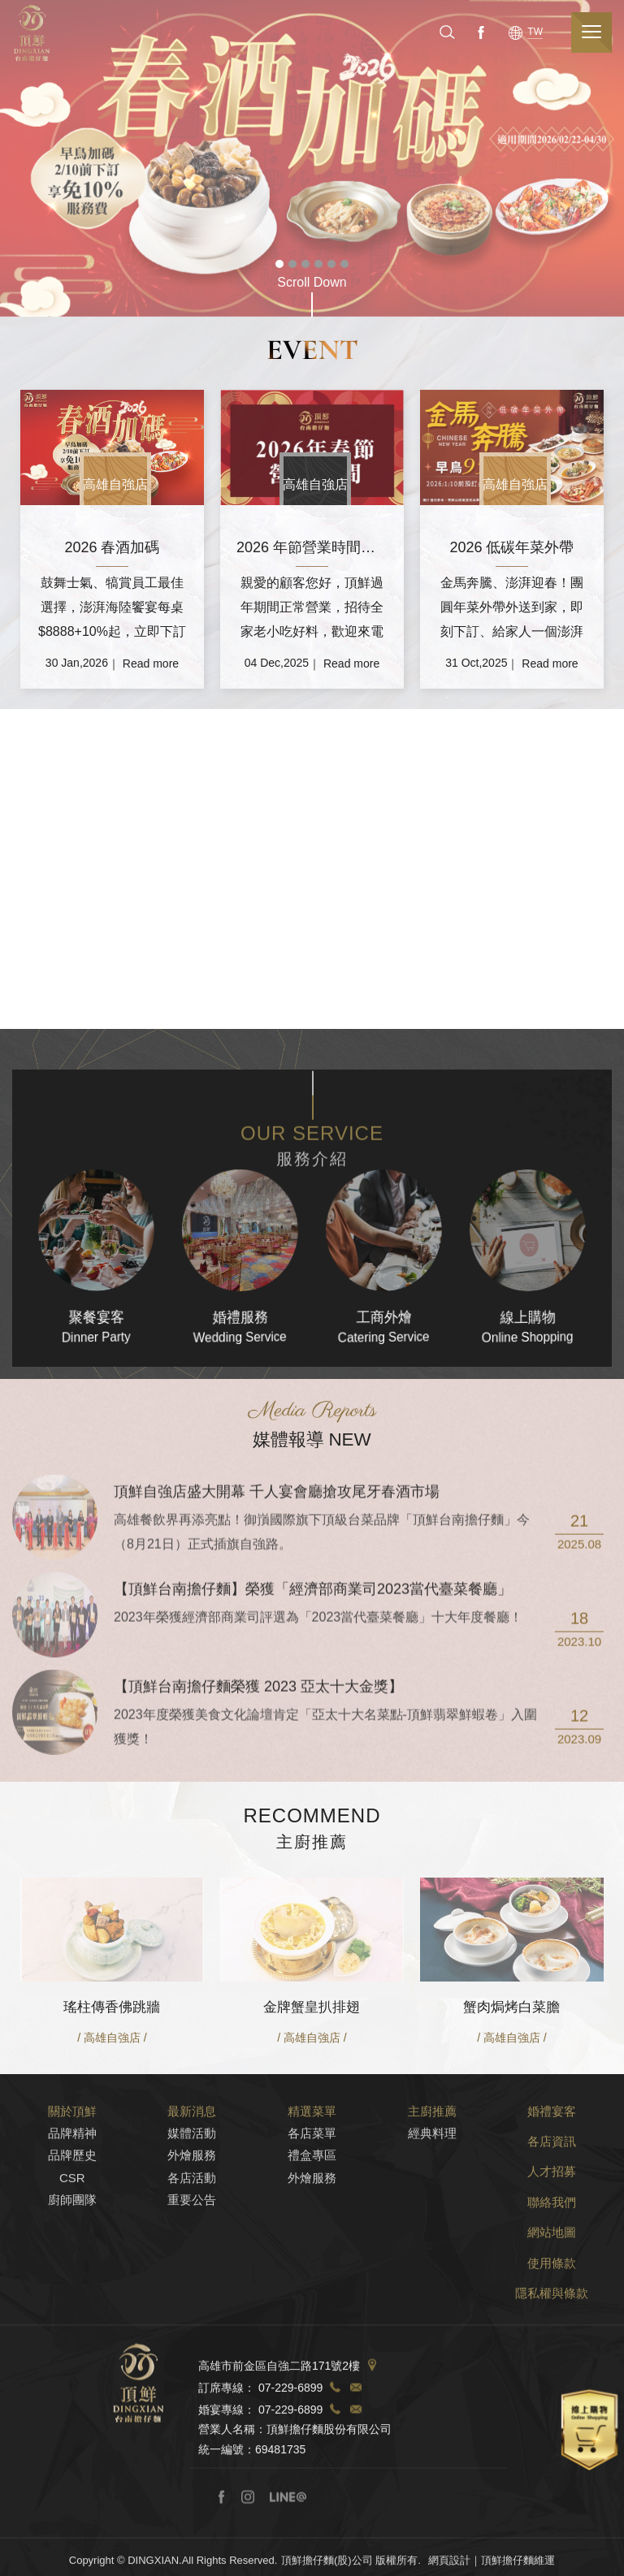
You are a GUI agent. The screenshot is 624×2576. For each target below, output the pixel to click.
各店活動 (191, 2250)
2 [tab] (292, 264)
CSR (72, 2250)
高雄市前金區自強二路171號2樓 (279, 2437)
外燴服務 (191, 2227)
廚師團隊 (72, 2272)
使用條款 (551, 2335)
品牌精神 (72, 2205)
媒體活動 (191, 2205)
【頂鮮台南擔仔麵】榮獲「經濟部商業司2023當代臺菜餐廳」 (313, 1661)
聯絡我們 (551, 2274)
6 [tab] (344, 264)
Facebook (479, 32)
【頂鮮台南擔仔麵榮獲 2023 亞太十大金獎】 (258, 1759)
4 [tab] (318, 264)
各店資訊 (551, 2213)
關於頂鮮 (72, 2183)
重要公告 (191, 2272)
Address (372, 2438)
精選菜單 (312, 2183)
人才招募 (551, 2243)
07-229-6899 (290, 2459)
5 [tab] (331, 264)
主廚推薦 (432, 2183)
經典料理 (432, 2205)
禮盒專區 (312, 2227)
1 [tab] (279, 264)
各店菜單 (312, 2205)
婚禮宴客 (551, 2183)
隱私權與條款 (551, 2365)
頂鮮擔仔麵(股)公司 (31, 33)
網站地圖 (551, 2304)
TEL (335, 2460)
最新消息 (191, 2183)
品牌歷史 (72, 2227)
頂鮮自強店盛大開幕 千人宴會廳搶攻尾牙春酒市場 (277, 1564)
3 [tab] (305, 264)
